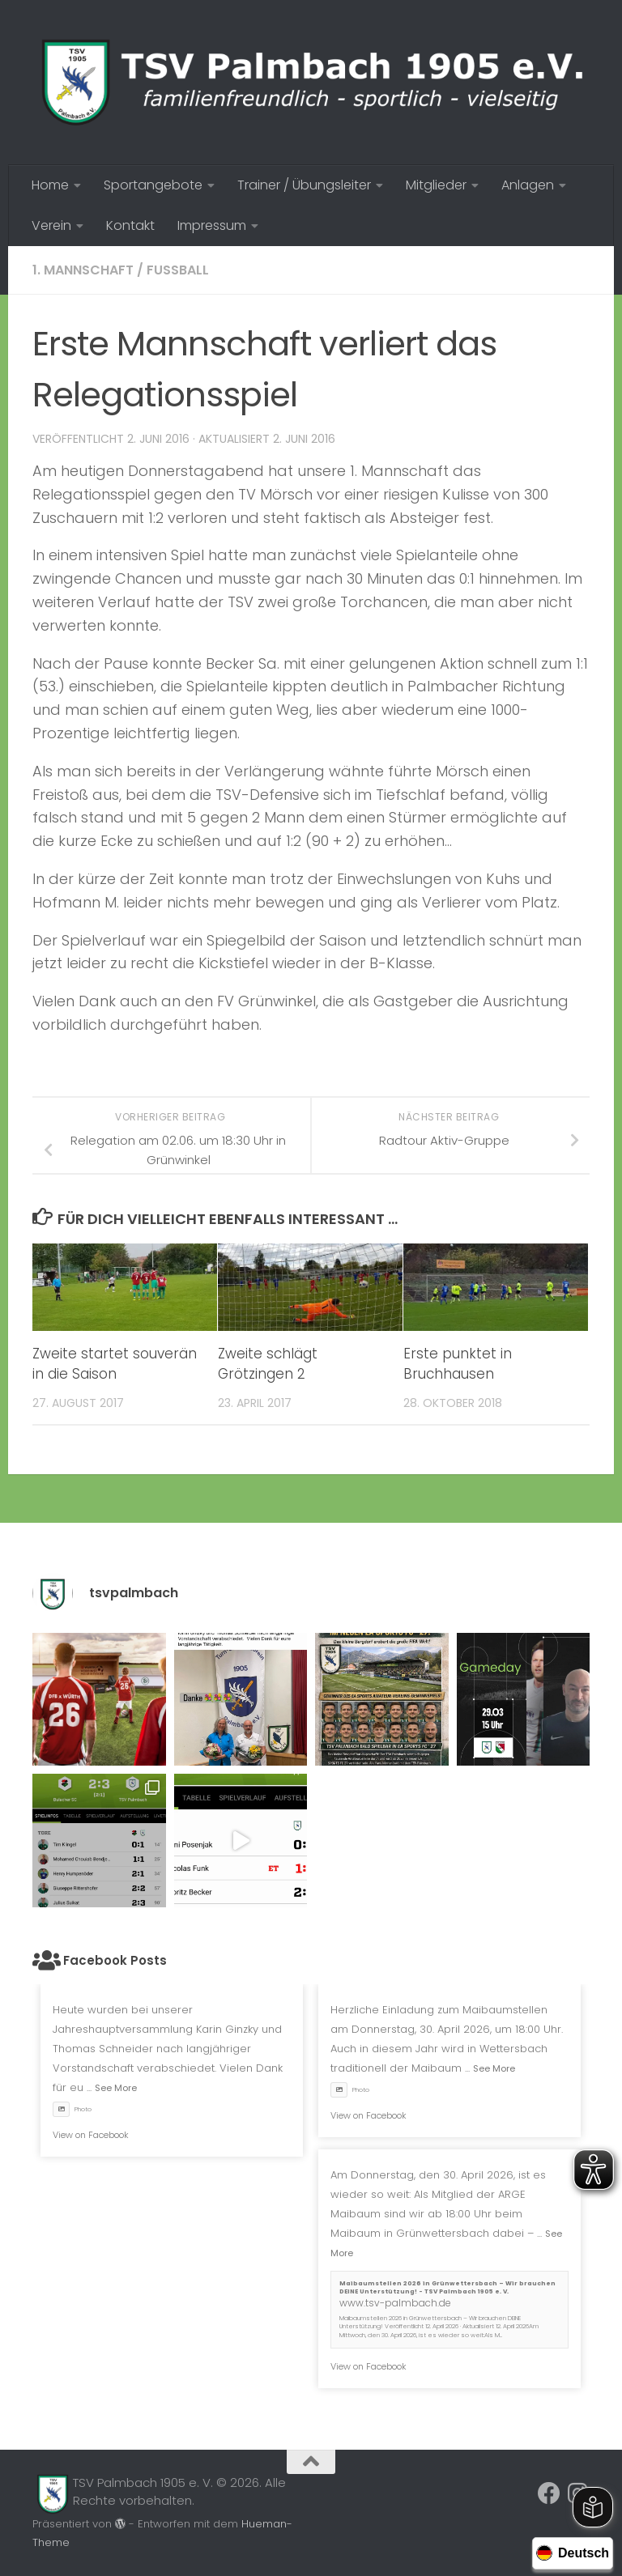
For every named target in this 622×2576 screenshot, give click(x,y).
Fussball (178, 270)
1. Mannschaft (83, 270)
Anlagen (527, 185)
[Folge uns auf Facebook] (549, 2493)
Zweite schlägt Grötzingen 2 (267, 1364)
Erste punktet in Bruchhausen (457, 1364)
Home (50, 185)
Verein (51, 225)
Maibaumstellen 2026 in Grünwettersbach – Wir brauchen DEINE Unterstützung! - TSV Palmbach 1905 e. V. (447, 2288)
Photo (72, 2109)
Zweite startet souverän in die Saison (114, 1364)
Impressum (211, 225)
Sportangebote (153, 185)
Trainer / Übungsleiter (304, 185)
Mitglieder (436, 185)
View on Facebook (91, 2134)
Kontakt (130, 225)
